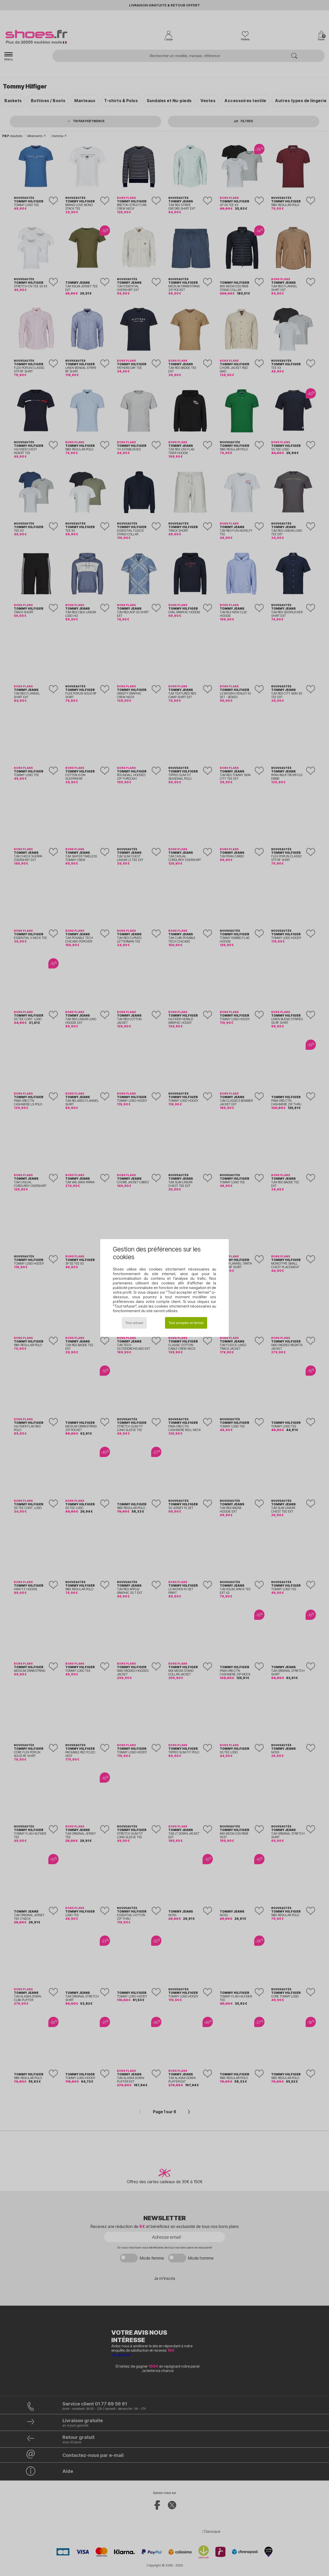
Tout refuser (134, 1323)
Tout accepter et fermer (186, 1323)
